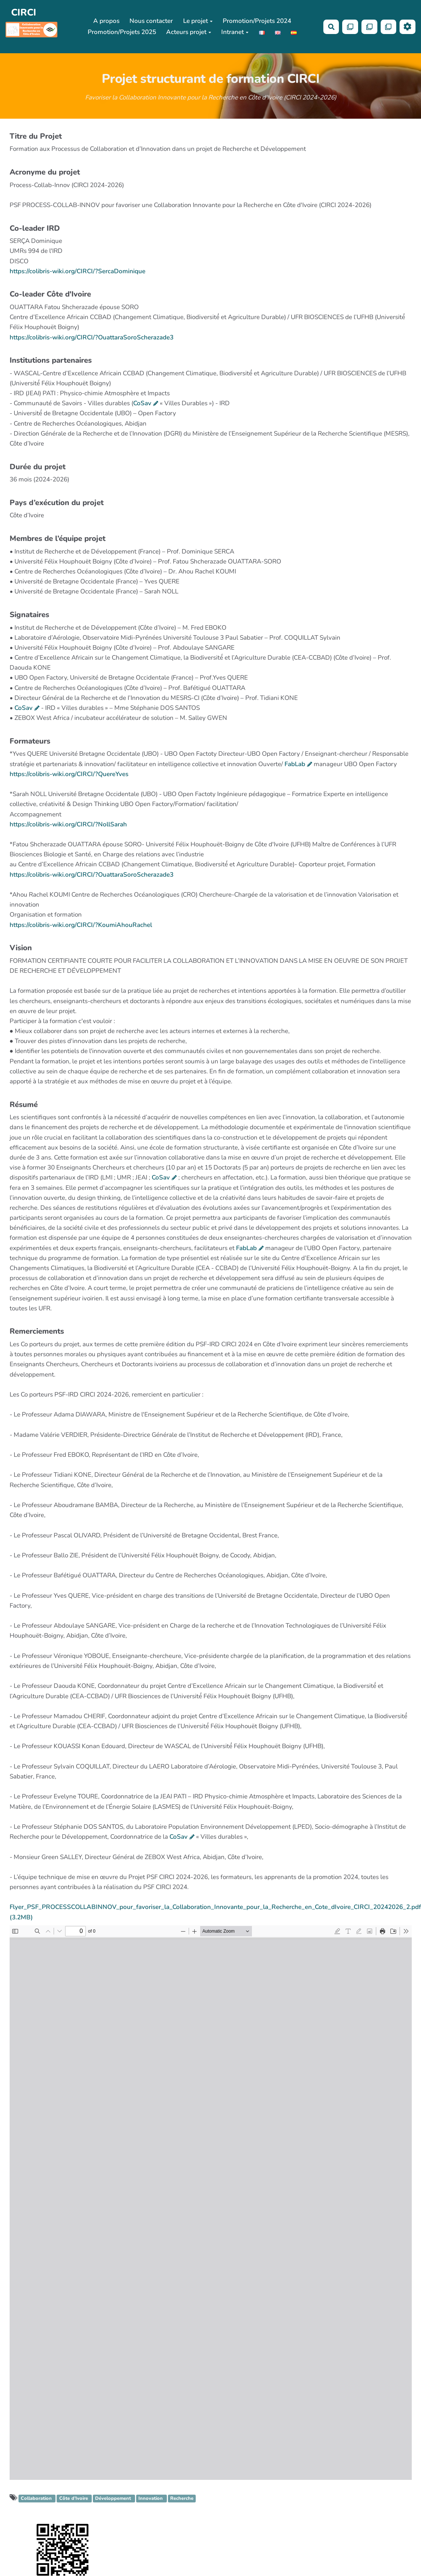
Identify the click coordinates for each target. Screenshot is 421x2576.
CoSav (142, 403)
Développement (113, 2498)
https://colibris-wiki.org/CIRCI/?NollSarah (68, 824)
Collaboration (37, 2498)
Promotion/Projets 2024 (257, 21)
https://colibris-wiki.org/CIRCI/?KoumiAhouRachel (81, 925)
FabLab (294, 764)
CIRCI (23, 12)
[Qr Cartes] (350, 27)
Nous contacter (151, 21)
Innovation (151, 2498)
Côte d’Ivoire (74, 2498)
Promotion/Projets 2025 (122, 32)
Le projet (198, 21)
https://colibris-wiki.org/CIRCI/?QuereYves (69, 774)
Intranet (235, 32)
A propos (106, 21)
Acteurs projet (188, 32)
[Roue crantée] (407, 27)
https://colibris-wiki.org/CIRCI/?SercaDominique (77, 271)
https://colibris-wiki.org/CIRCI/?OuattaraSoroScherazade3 (92, 337)
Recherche (181, 2498)
